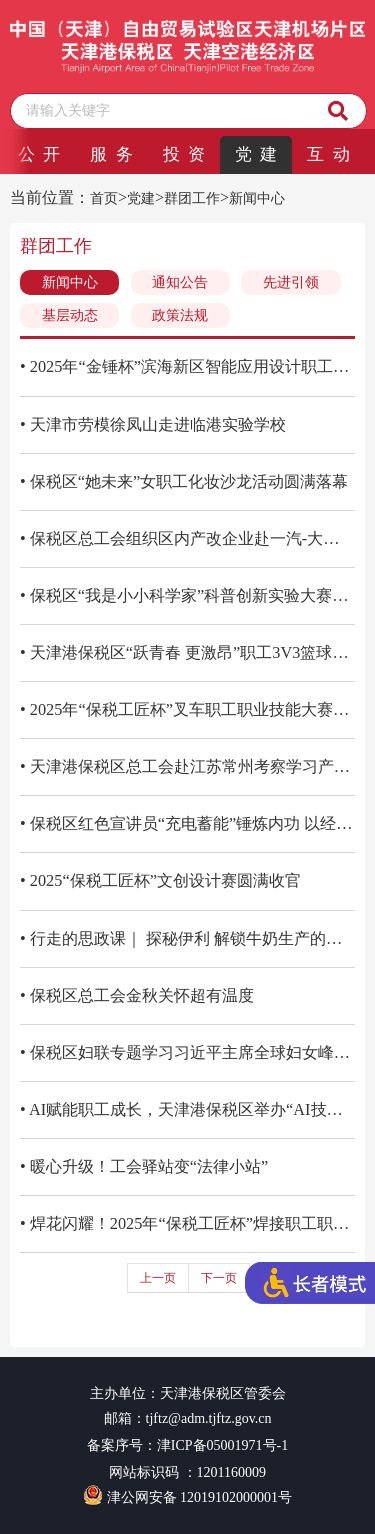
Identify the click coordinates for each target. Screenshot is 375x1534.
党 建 (256, 154)
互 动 (328, 154)
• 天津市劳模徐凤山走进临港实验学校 (153, 424)
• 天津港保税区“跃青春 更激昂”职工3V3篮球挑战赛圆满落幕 (187, 652)
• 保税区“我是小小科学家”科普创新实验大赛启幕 (187, 595)
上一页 (158, 1278)
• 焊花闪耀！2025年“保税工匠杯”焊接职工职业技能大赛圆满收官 (187, 1223)
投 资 (184, 154)
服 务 (111, 154)
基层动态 (70, 315)
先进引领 (291, 282)
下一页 (219, 1278)
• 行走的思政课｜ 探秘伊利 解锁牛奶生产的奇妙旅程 (187, 938)
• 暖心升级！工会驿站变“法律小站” (144, 1166)
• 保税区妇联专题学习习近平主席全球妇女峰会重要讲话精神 (187, 1052)
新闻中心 (257, 198)
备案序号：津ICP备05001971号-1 (187, 1445)
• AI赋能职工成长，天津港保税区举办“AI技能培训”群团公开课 (187, 1109)
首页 (104, 198)
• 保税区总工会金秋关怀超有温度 (137, 995)
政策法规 (180, 315)
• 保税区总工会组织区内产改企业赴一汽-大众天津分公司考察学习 (187, 538)
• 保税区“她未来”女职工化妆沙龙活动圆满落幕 (184, 481)
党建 (141, 198)
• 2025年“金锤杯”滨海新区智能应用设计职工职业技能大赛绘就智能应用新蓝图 (187, 366)
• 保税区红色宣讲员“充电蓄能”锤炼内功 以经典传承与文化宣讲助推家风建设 (187, 823)
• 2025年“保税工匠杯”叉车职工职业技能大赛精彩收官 (187, 709)
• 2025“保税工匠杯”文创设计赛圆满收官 (160, 880)
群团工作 (192, 198)
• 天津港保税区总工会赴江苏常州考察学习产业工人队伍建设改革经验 (187, 766)
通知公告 (180, 282)
